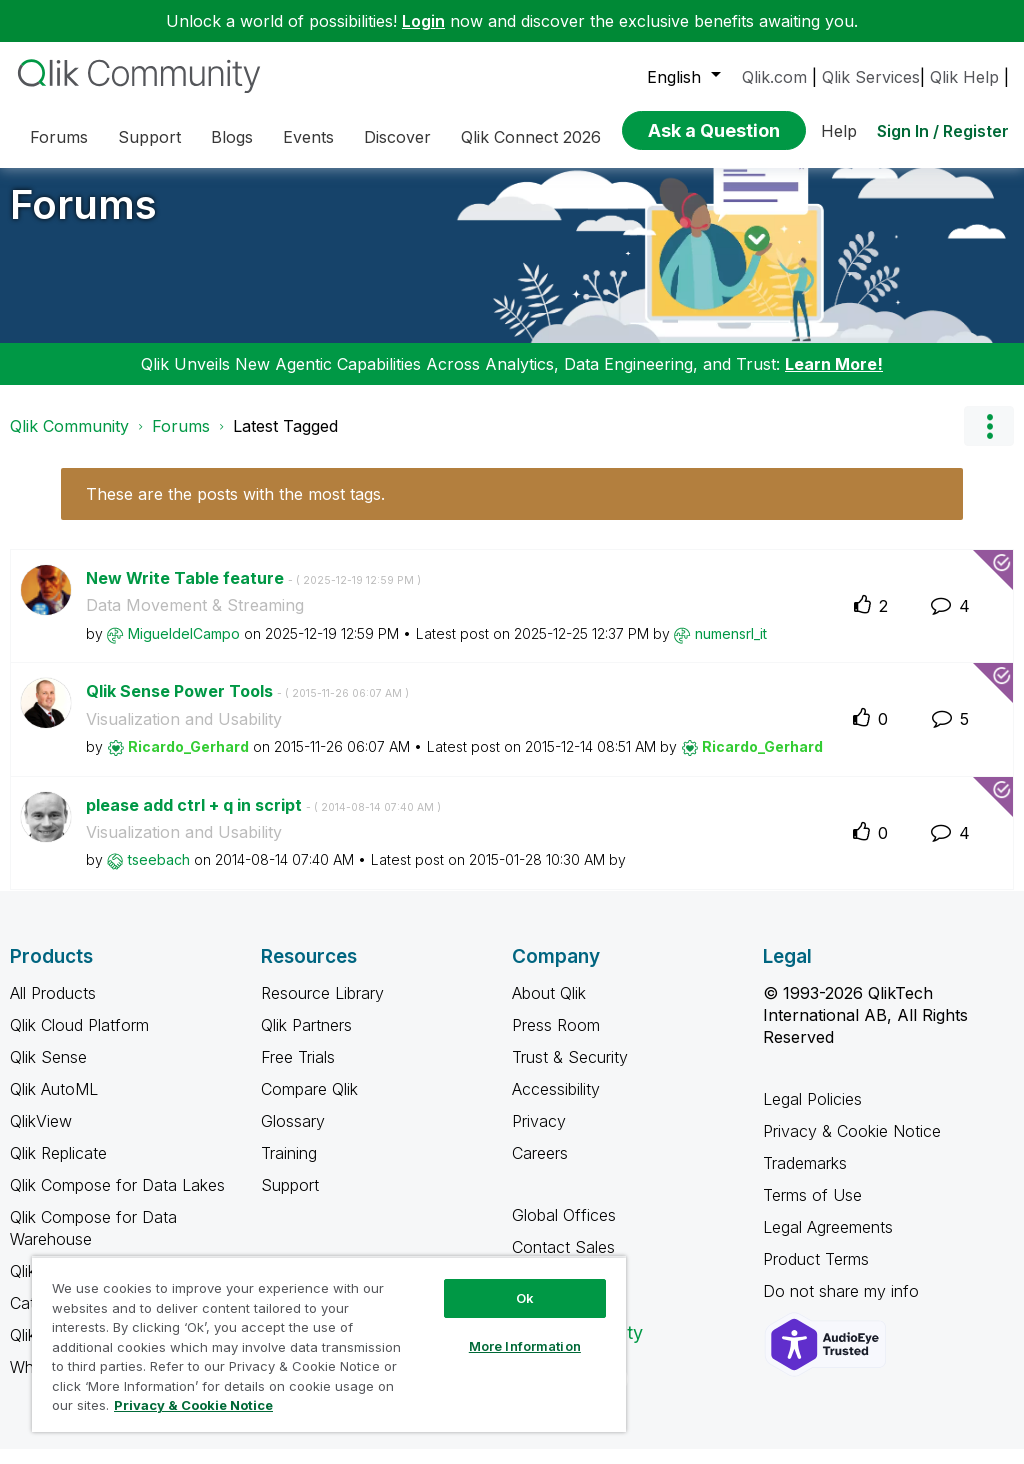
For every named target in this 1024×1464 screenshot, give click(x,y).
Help (839, 131)
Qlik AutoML (54, 1104)
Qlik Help (964, 77)
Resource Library (322, 1008)
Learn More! (834, 379)
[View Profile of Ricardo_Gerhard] (188, 761)
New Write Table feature (253, 593)
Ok (525, 1298)
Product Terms (816, 1274)
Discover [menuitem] (397, 137)
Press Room (556, 1040)
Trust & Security (570, 1072)
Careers (540, 1168)
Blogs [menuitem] (232, 137)
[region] (329, 1344)
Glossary (293, 1136)
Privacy (539, 1136)
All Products (53, 1008)
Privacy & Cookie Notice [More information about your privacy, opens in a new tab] (193, 1405)
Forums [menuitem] (59, 137)
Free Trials (298, 1072)
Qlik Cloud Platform (79, 1040)
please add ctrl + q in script (263, 820)
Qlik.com (774, 77)
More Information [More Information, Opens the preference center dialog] (525, 1346)
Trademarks (805, 1178)
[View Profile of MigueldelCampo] (184, 648)
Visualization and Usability (184, 734)
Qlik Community (69, 441)
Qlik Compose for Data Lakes (117, 1200)
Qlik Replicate (58, 1168)
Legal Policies (812, 1114)
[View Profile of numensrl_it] (731, 648)
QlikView (41, 1136)
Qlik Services (871, 77)
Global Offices (564, 1230)
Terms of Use (812, 1210)
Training (289, 1168)
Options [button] (989, 441)
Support (290, 1200)
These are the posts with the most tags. (235, 509)
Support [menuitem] (149, 137)
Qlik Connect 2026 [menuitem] (531, 137)
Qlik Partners (306, 1040)
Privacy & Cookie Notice (852, 1146)
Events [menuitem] (308, 137)
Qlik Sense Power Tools (247, 706)
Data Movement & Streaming (195, 620)
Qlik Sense (48, 1072)
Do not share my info (843, 1306)
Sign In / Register (943, 131)
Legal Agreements (828, 1242)
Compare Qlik (309, 1104)
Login (423, 21)
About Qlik (549, 1008)
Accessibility (556, 1104)
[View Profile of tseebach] (159, 874)
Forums (83, 219)
